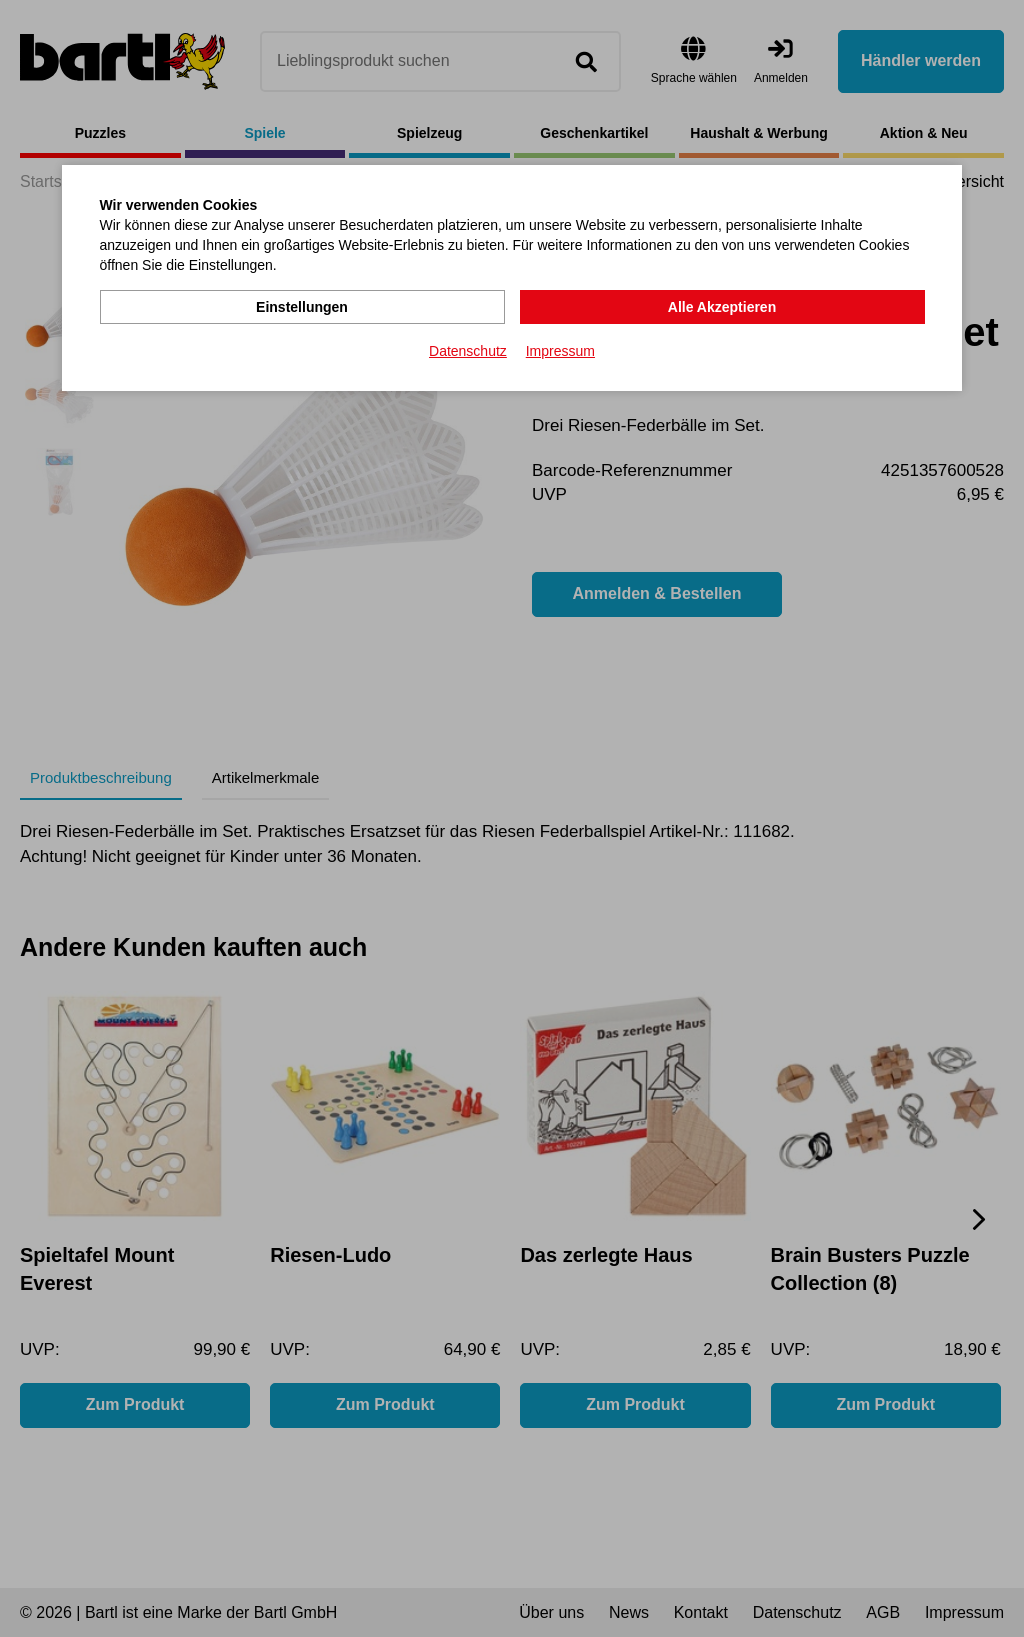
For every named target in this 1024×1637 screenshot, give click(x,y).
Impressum (560, 351)
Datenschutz (468, 351)
